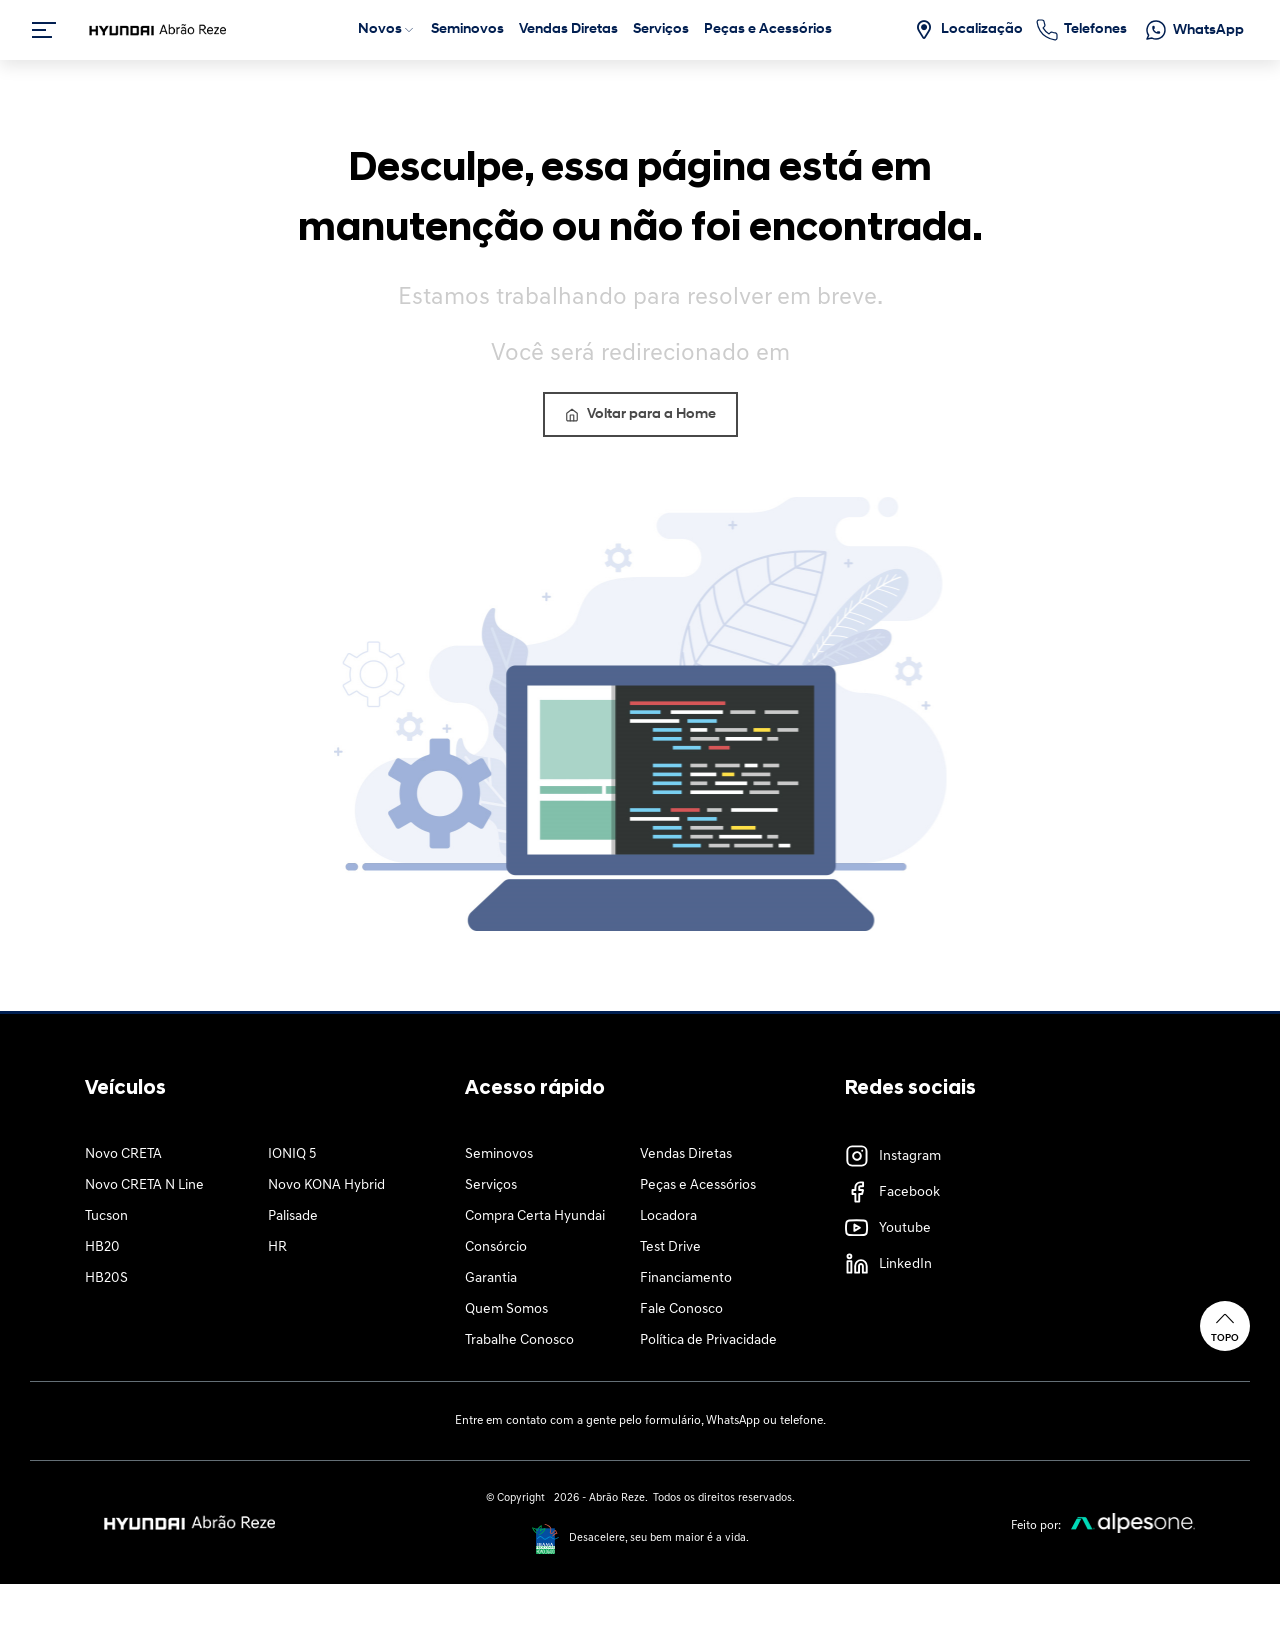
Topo (1225, 1325)
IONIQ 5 (292, 1154)
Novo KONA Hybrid (326, 1185)
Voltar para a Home (640, 414)
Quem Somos (506, 1309)
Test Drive (670, 1247)
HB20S (106, 1278)
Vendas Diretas (686, 1154)
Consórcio (496, 1247)
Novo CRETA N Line (144, 1185)
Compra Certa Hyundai (535, 1216)
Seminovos (499, 1154)
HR (277, 1247)
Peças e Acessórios (698, 1185)
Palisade (293, 1216)
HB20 (102, 1247)
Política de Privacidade (708, 1340)
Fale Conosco (681, 1309)
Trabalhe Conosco (519, 1340)
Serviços (491, 1185)
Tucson (106, 1216)
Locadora (668, 1216)
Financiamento (686, 1278)
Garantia (491, 1278)
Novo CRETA (123, 1154)
